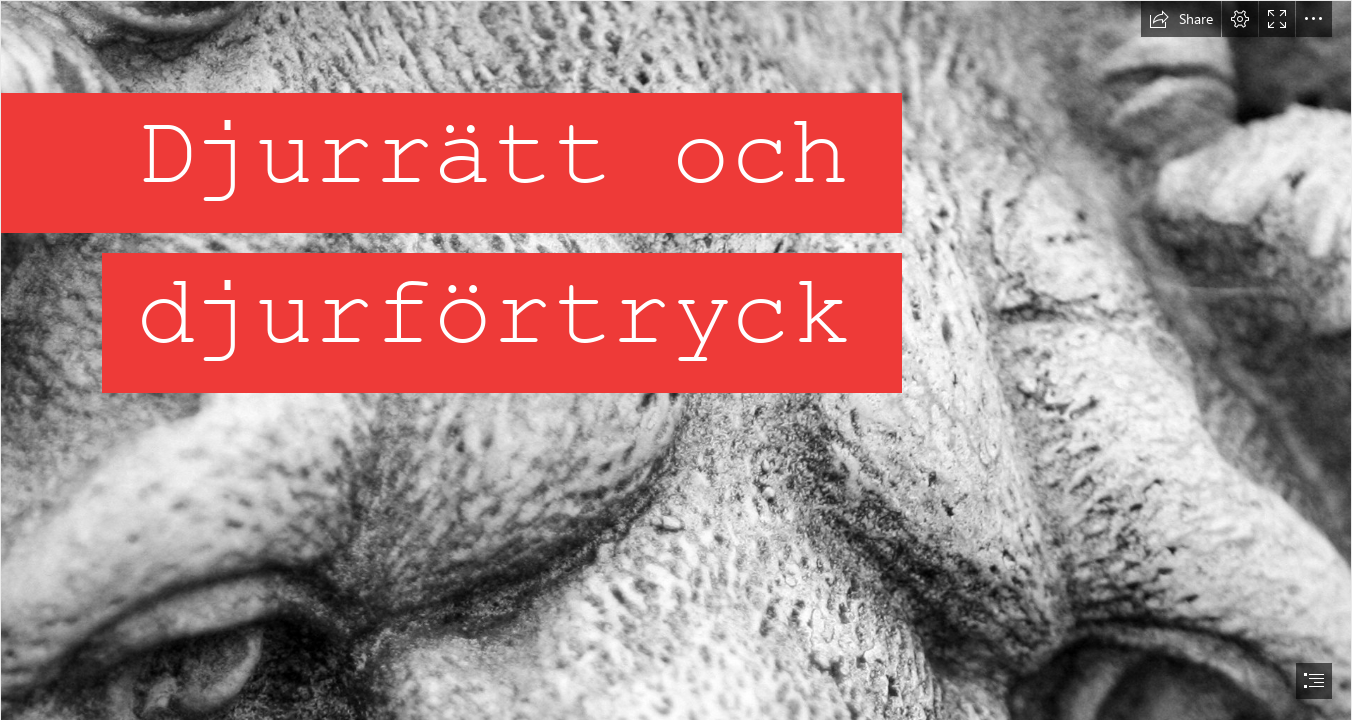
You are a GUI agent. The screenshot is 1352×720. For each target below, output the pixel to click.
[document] (676, 360)
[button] (1181, 19)
